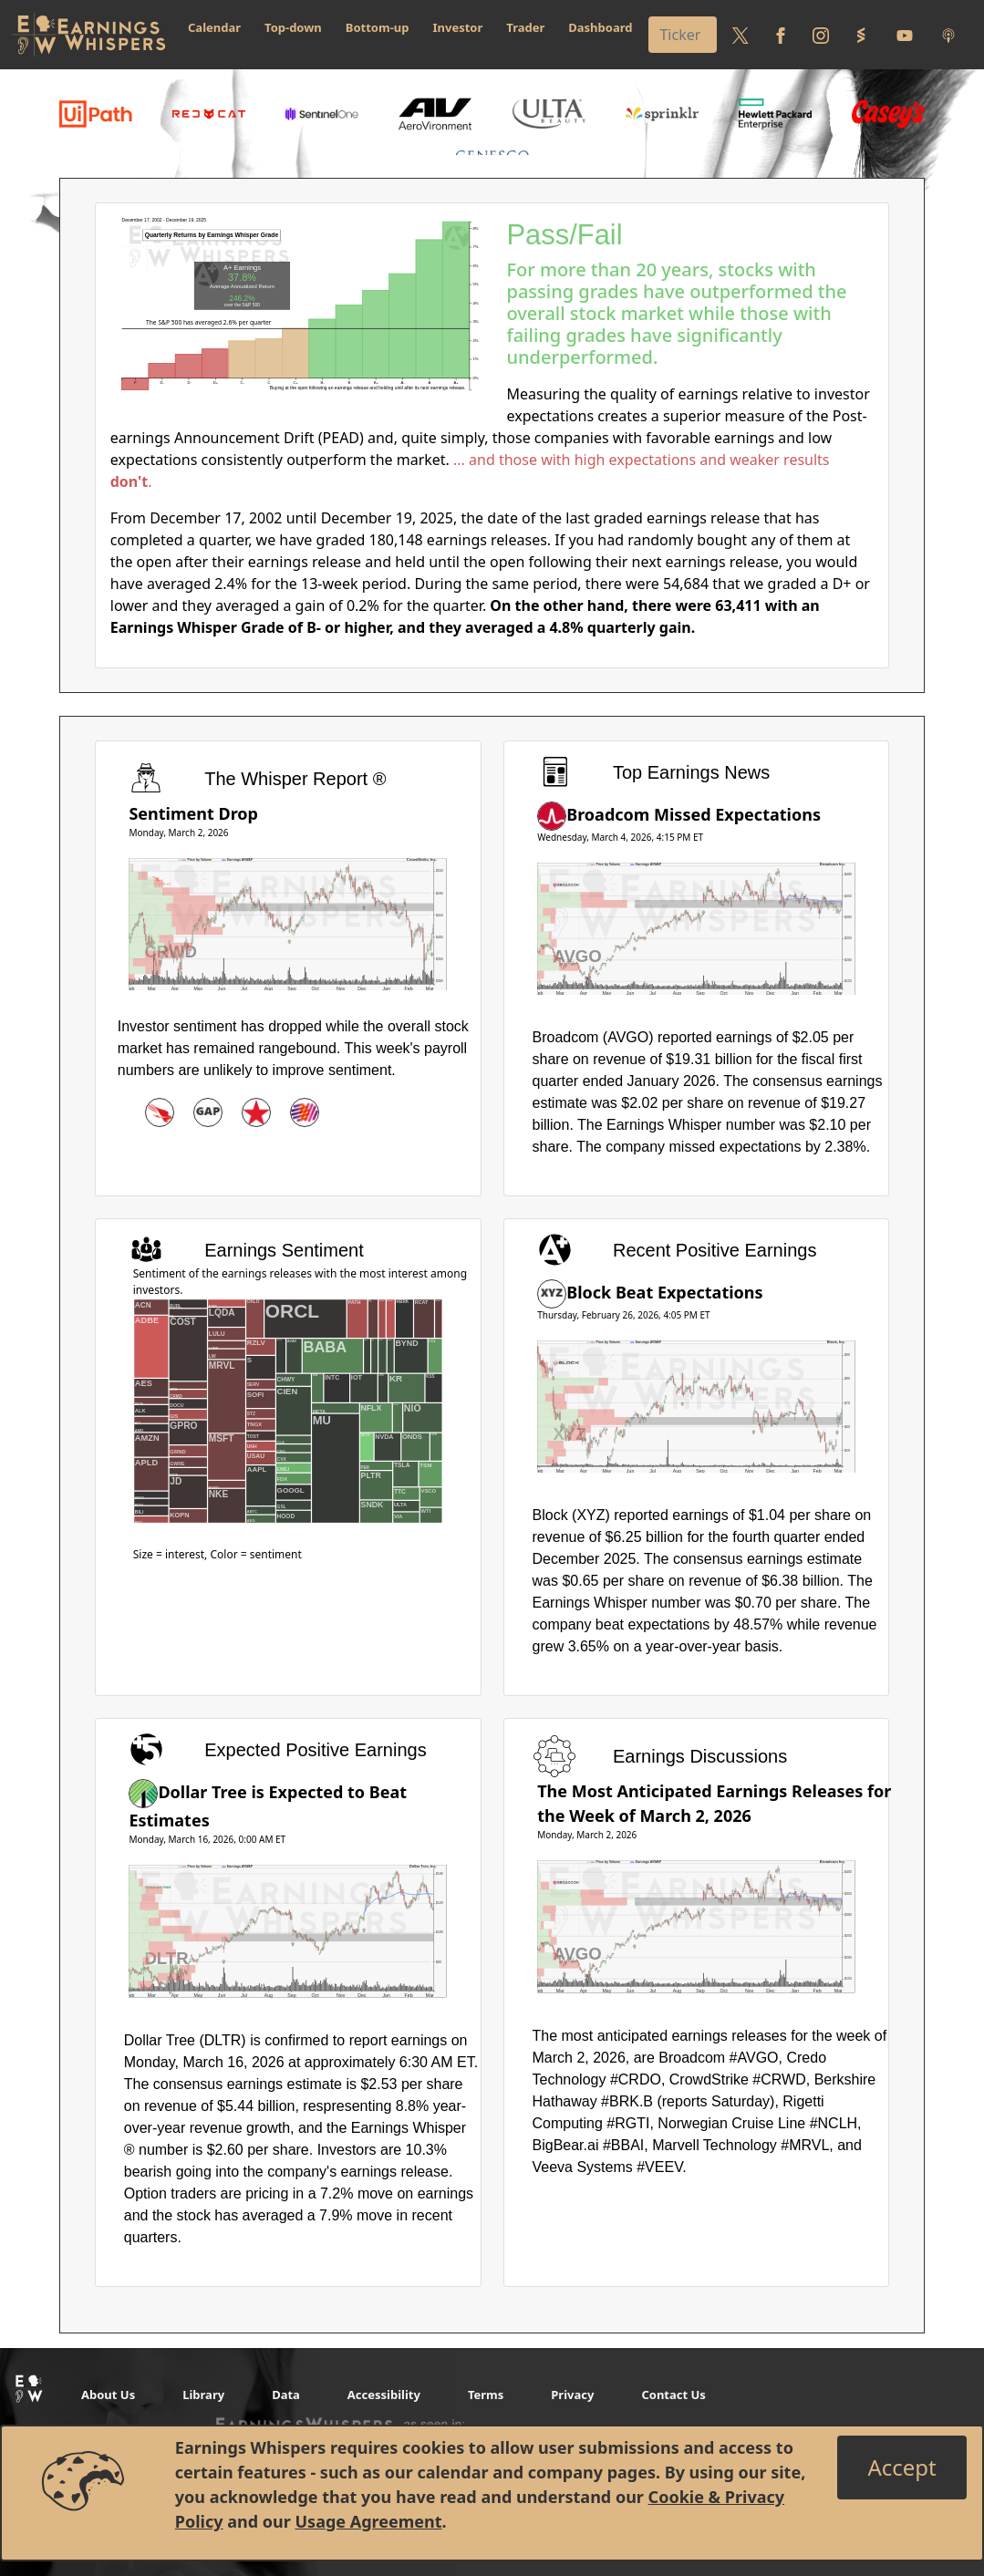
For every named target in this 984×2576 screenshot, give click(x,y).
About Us (108, 2394)
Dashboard (600, 27)
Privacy (572, 2394)
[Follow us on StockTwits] (860, 34)
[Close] (901, 2467)
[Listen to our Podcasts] (948, 34)
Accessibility (383, 2394)
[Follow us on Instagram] (820, 34)
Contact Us (673, 2394)
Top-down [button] (293, 27)
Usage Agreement (368, 2521)
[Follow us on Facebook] (780, 34)
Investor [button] (458, 27)
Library (203, 2394)
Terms (485, 2394)
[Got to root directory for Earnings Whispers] (88, 34)
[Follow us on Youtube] (905, 34)
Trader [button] (525, 27)
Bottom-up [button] (377, 27)
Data (286, 2394)
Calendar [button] (214, 27)
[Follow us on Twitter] (740, 34)
